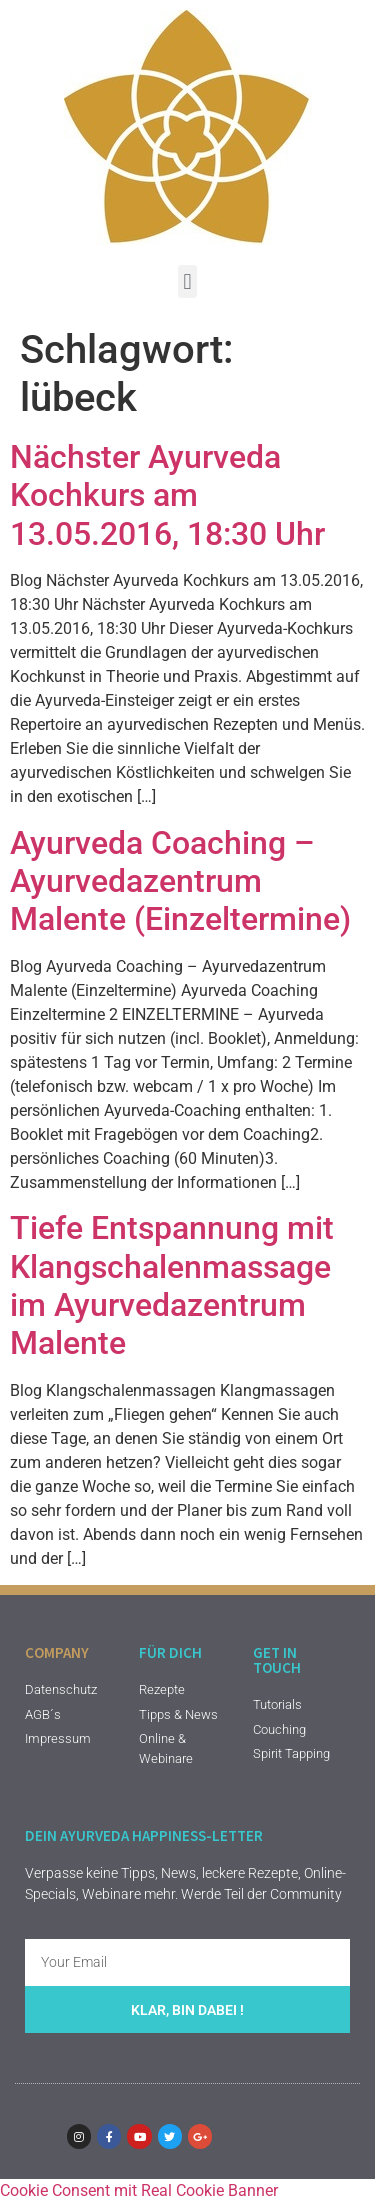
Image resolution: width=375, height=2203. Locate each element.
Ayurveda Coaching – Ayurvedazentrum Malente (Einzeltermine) (180, 881)
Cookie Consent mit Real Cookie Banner (139, 2190)
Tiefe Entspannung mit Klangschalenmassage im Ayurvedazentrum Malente (172, 1285)
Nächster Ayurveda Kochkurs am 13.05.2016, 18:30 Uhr (167, 495)
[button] (187, 281)
